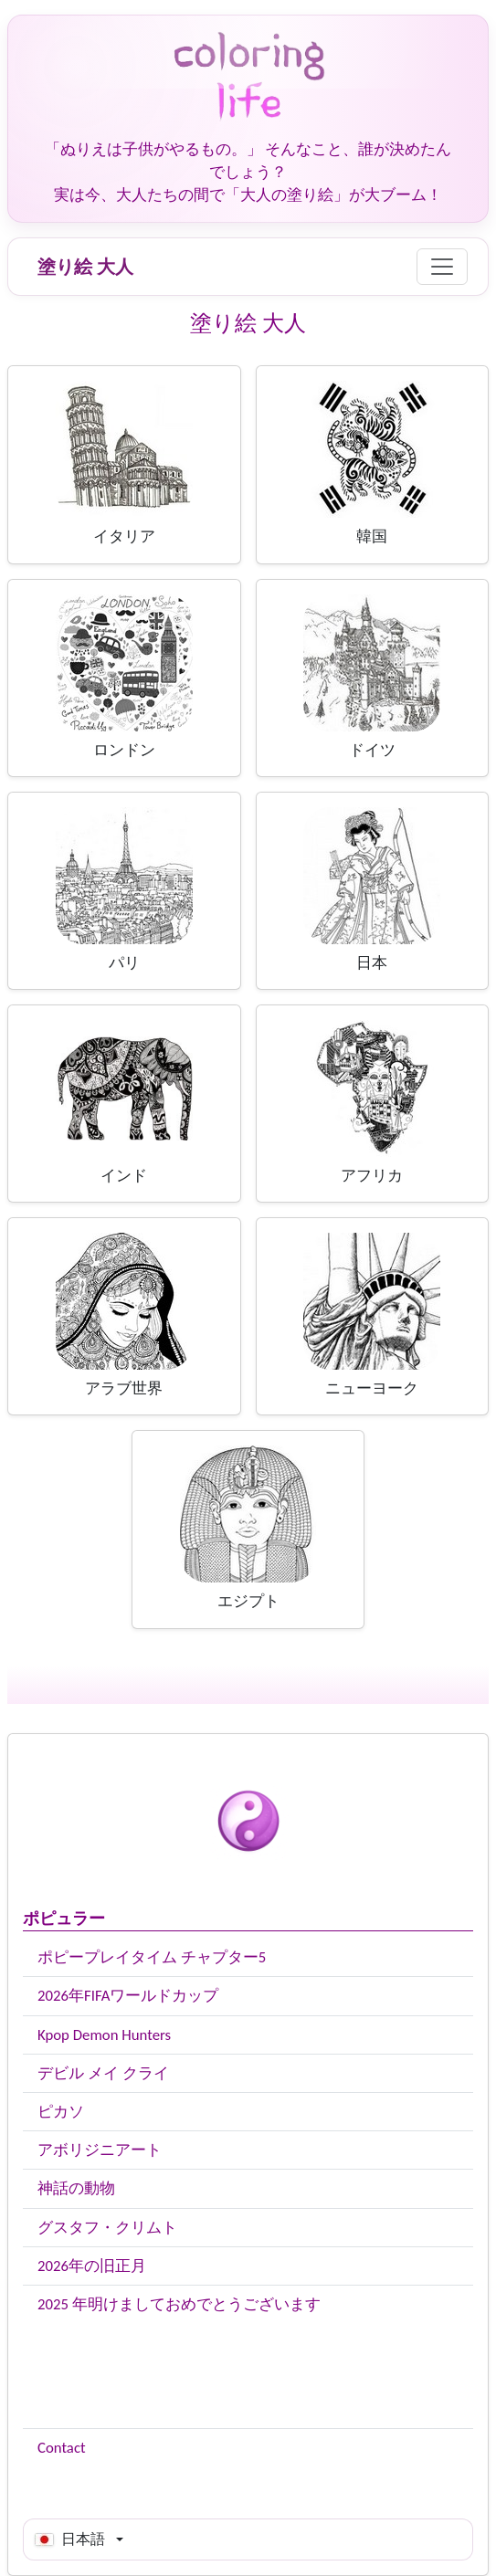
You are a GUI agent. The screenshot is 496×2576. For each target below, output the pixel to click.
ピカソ (60, 2111)
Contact (61, 2447)
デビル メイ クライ (103, 2073)
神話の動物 (76, 2188)
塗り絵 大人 (85, 267)
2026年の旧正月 (91, 2266)
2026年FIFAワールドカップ (127, 1995)
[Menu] (442, 266)
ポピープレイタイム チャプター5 (151, 1957)
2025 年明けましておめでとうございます (179, 2304)
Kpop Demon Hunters (104, 2035)
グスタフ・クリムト (107, 2227)
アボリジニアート (99, 2150)
